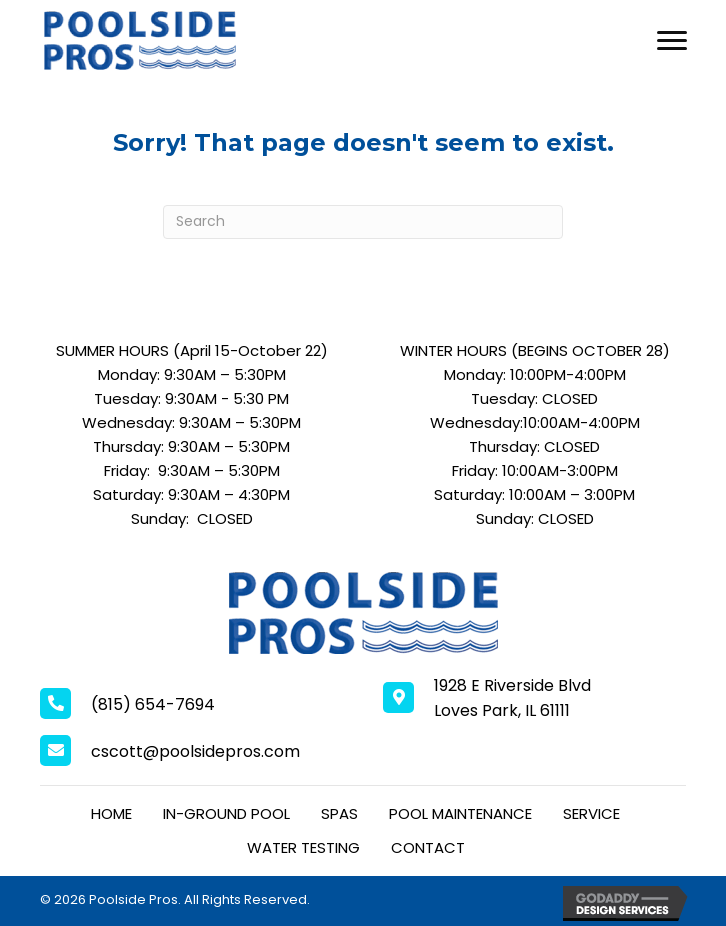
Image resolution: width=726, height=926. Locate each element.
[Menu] (672, 41)
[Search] (363, 222)
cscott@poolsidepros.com (195, 751)
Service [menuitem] (591, 813)
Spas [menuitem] (339, 813)
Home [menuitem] (111, 813)
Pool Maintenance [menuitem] (460, 813)
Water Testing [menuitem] (303, 847)
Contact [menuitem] (428, 847)
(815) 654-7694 (153, 704)
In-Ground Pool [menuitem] (226, 813)
